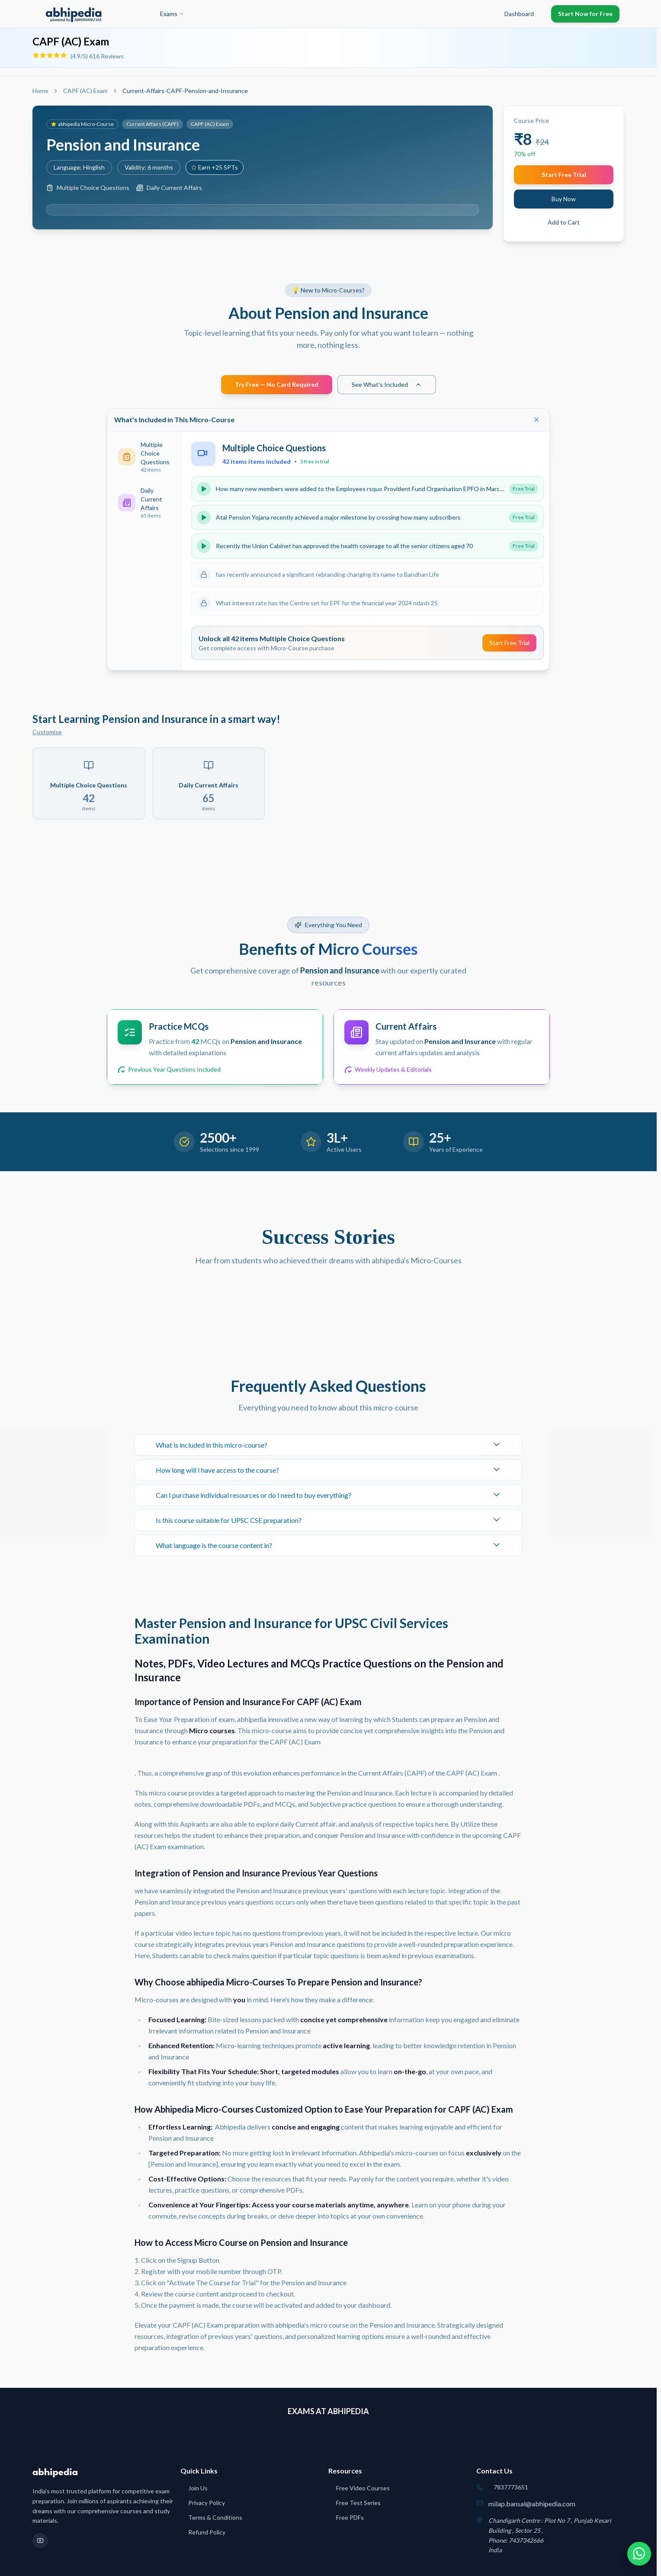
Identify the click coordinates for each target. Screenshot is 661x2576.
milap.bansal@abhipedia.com (531, 2503)
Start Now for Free (585, 13)
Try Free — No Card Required (276, 384)
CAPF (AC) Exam (85, 90)
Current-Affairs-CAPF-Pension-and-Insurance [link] (185, 90)
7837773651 (511, 2487)
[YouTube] (40, 2540)
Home (40, 90)
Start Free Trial (564, 174)
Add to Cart (564, 222)
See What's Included (387, 384)
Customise (47, 732)
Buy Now (564, 198)
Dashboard (519, 13)
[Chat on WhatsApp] (638, 2553)
